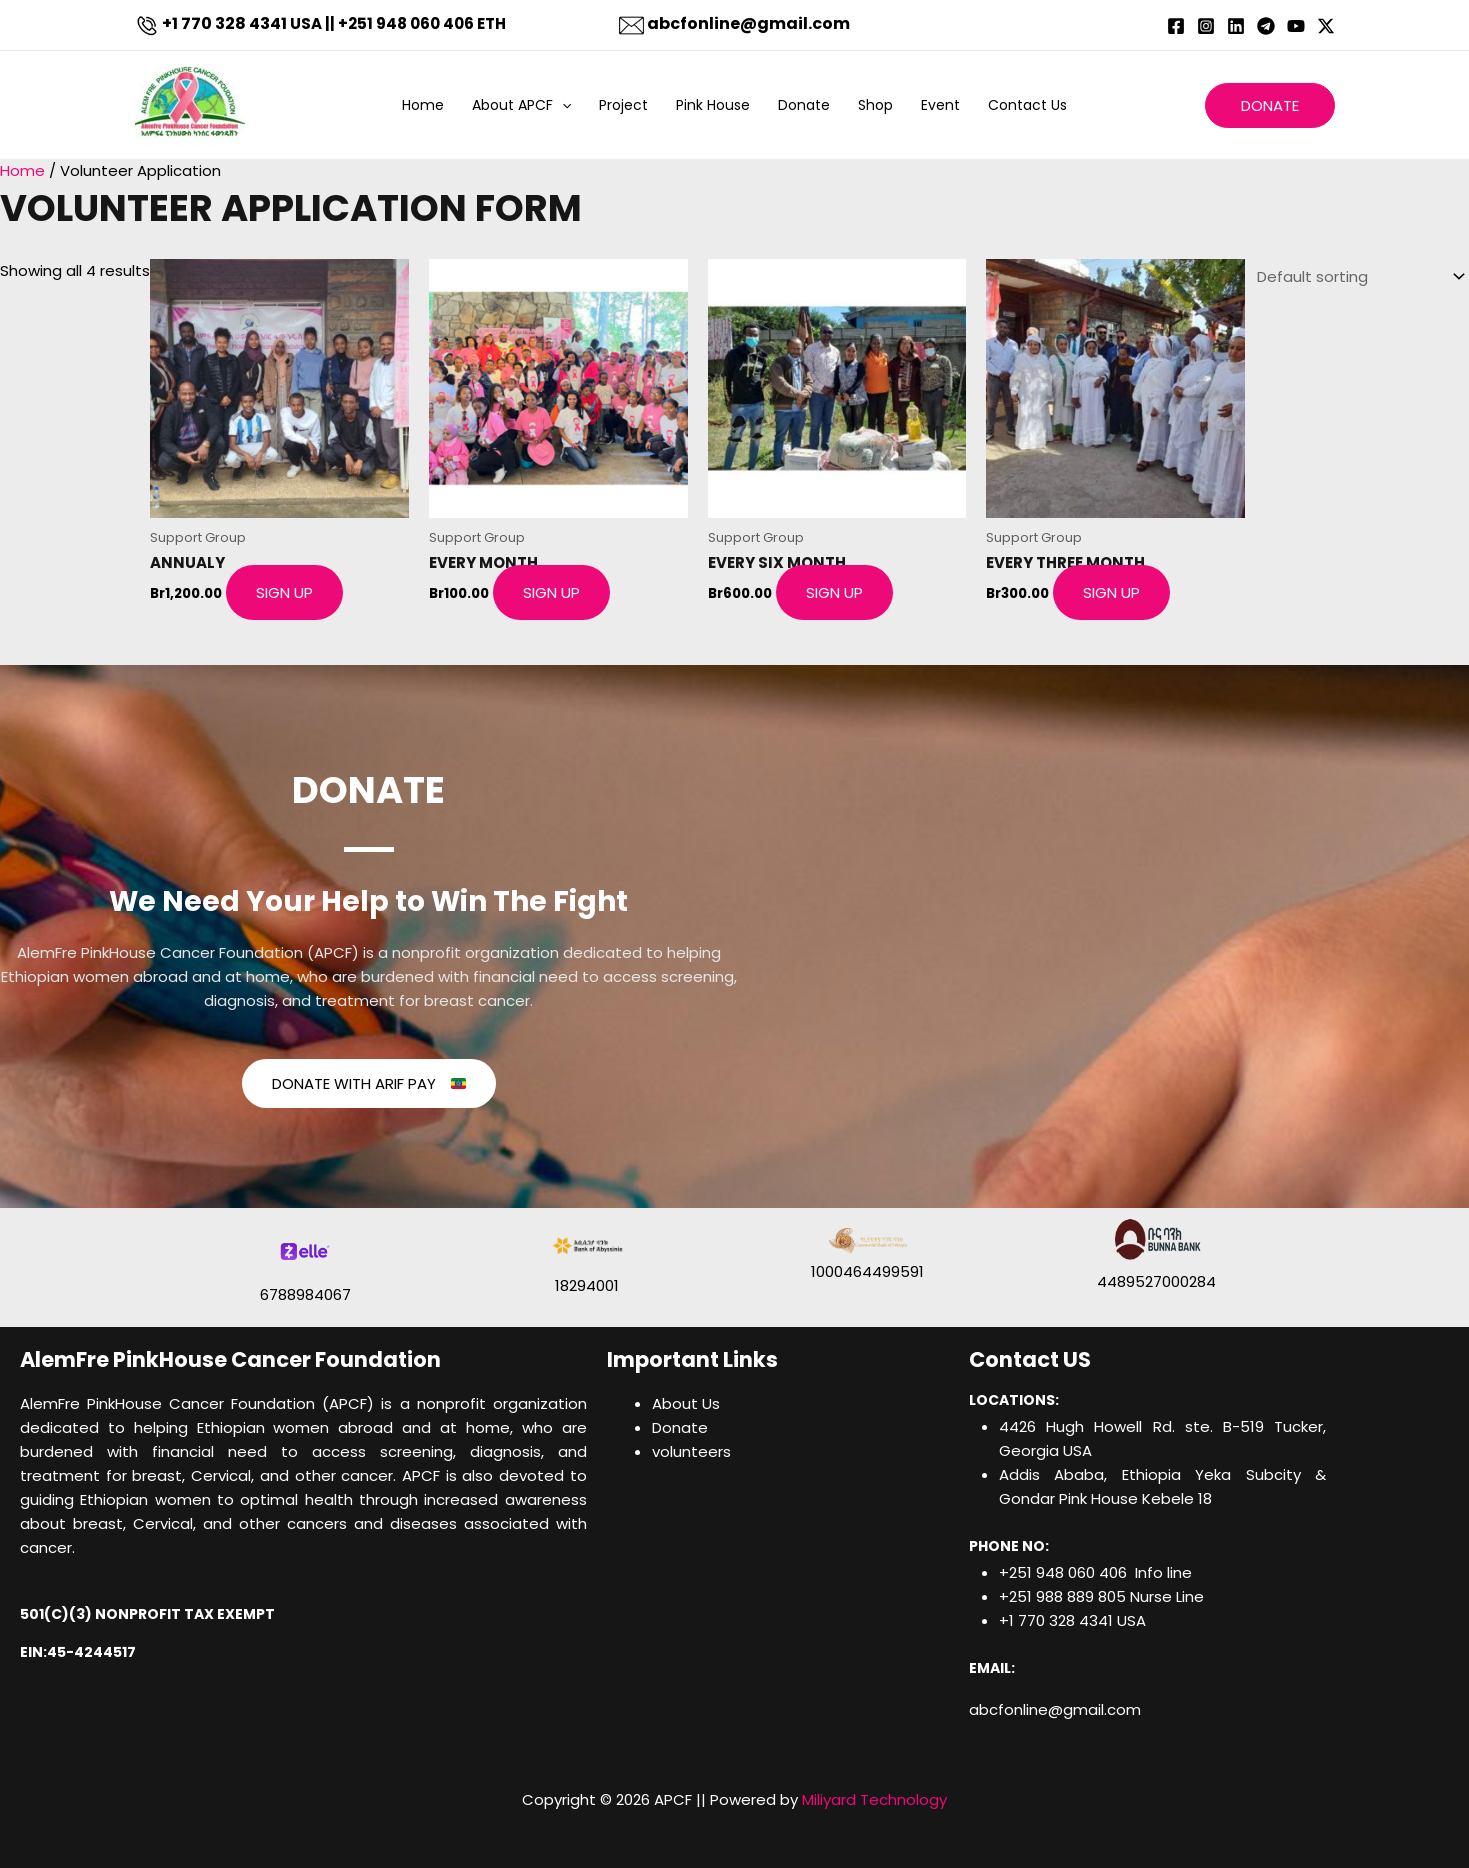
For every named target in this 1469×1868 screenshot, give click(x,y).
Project (623, 105)
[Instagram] (1206, 26)
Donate (804, 105)
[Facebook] (1176, 26)
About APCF (521, 105)
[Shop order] (1357, 275)
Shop (875, 105)
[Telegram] (1266, 26)
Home (423, 105)
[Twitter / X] (1326, 26)
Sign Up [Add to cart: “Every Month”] (551, 592)
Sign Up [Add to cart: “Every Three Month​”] (1111, 592)
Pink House (713, 105)
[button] (562, 105)
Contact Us (1027, 105)
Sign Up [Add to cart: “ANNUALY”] (284, 592)
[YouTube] (1296, 26)
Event (940, 105)
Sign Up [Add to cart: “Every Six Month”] (834, 592)
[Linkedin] (1236, 26)
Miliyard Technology (874, 1799)
